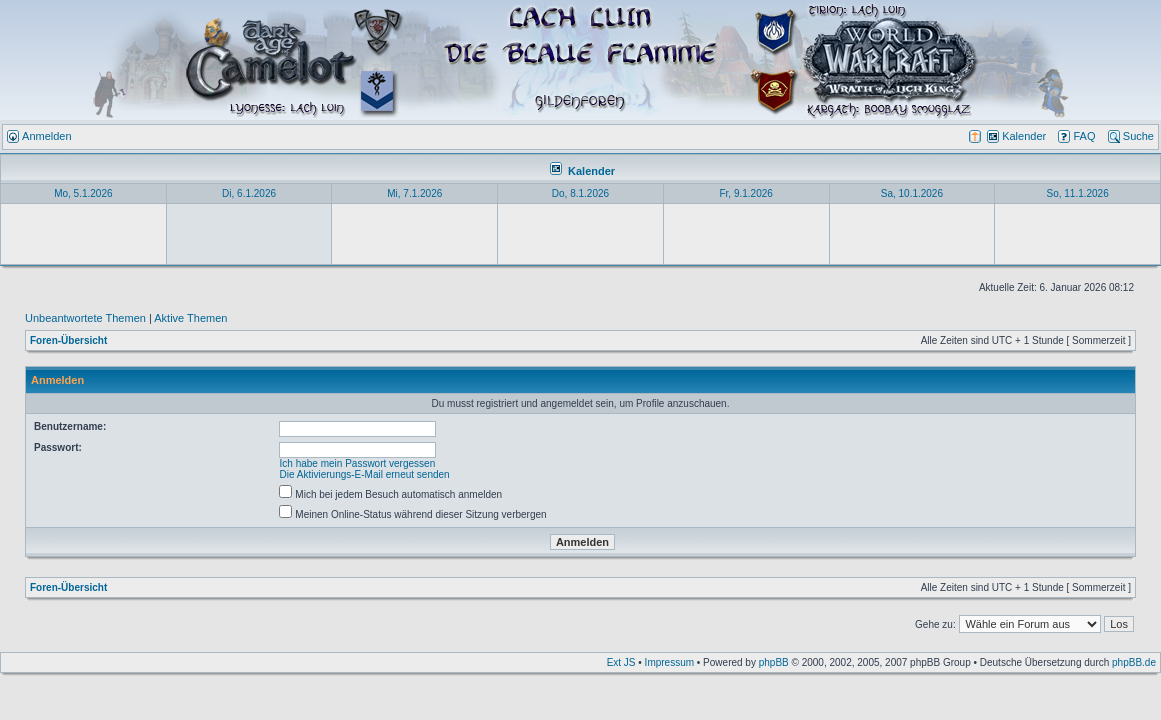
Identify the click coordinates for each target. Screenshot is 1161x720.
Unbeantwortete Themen (85, 318)
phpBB (774, 662)
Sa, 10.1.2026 (912, 193)
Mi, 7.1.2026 (414, 193)
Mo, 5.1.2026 (83, 193)
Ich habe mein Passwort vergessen (358, 463)
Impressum (669, 662)
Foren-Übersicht (68, 340)
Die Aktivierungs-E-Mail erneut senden (365, 474)
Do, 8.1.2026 (580, 193)
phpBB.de (1134, 662)
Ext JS (621, 662)
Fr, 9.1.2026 (745, 193)
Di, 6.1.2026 (249, 193)
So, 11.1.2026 (1077, 193)
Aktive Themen (190, 318)
